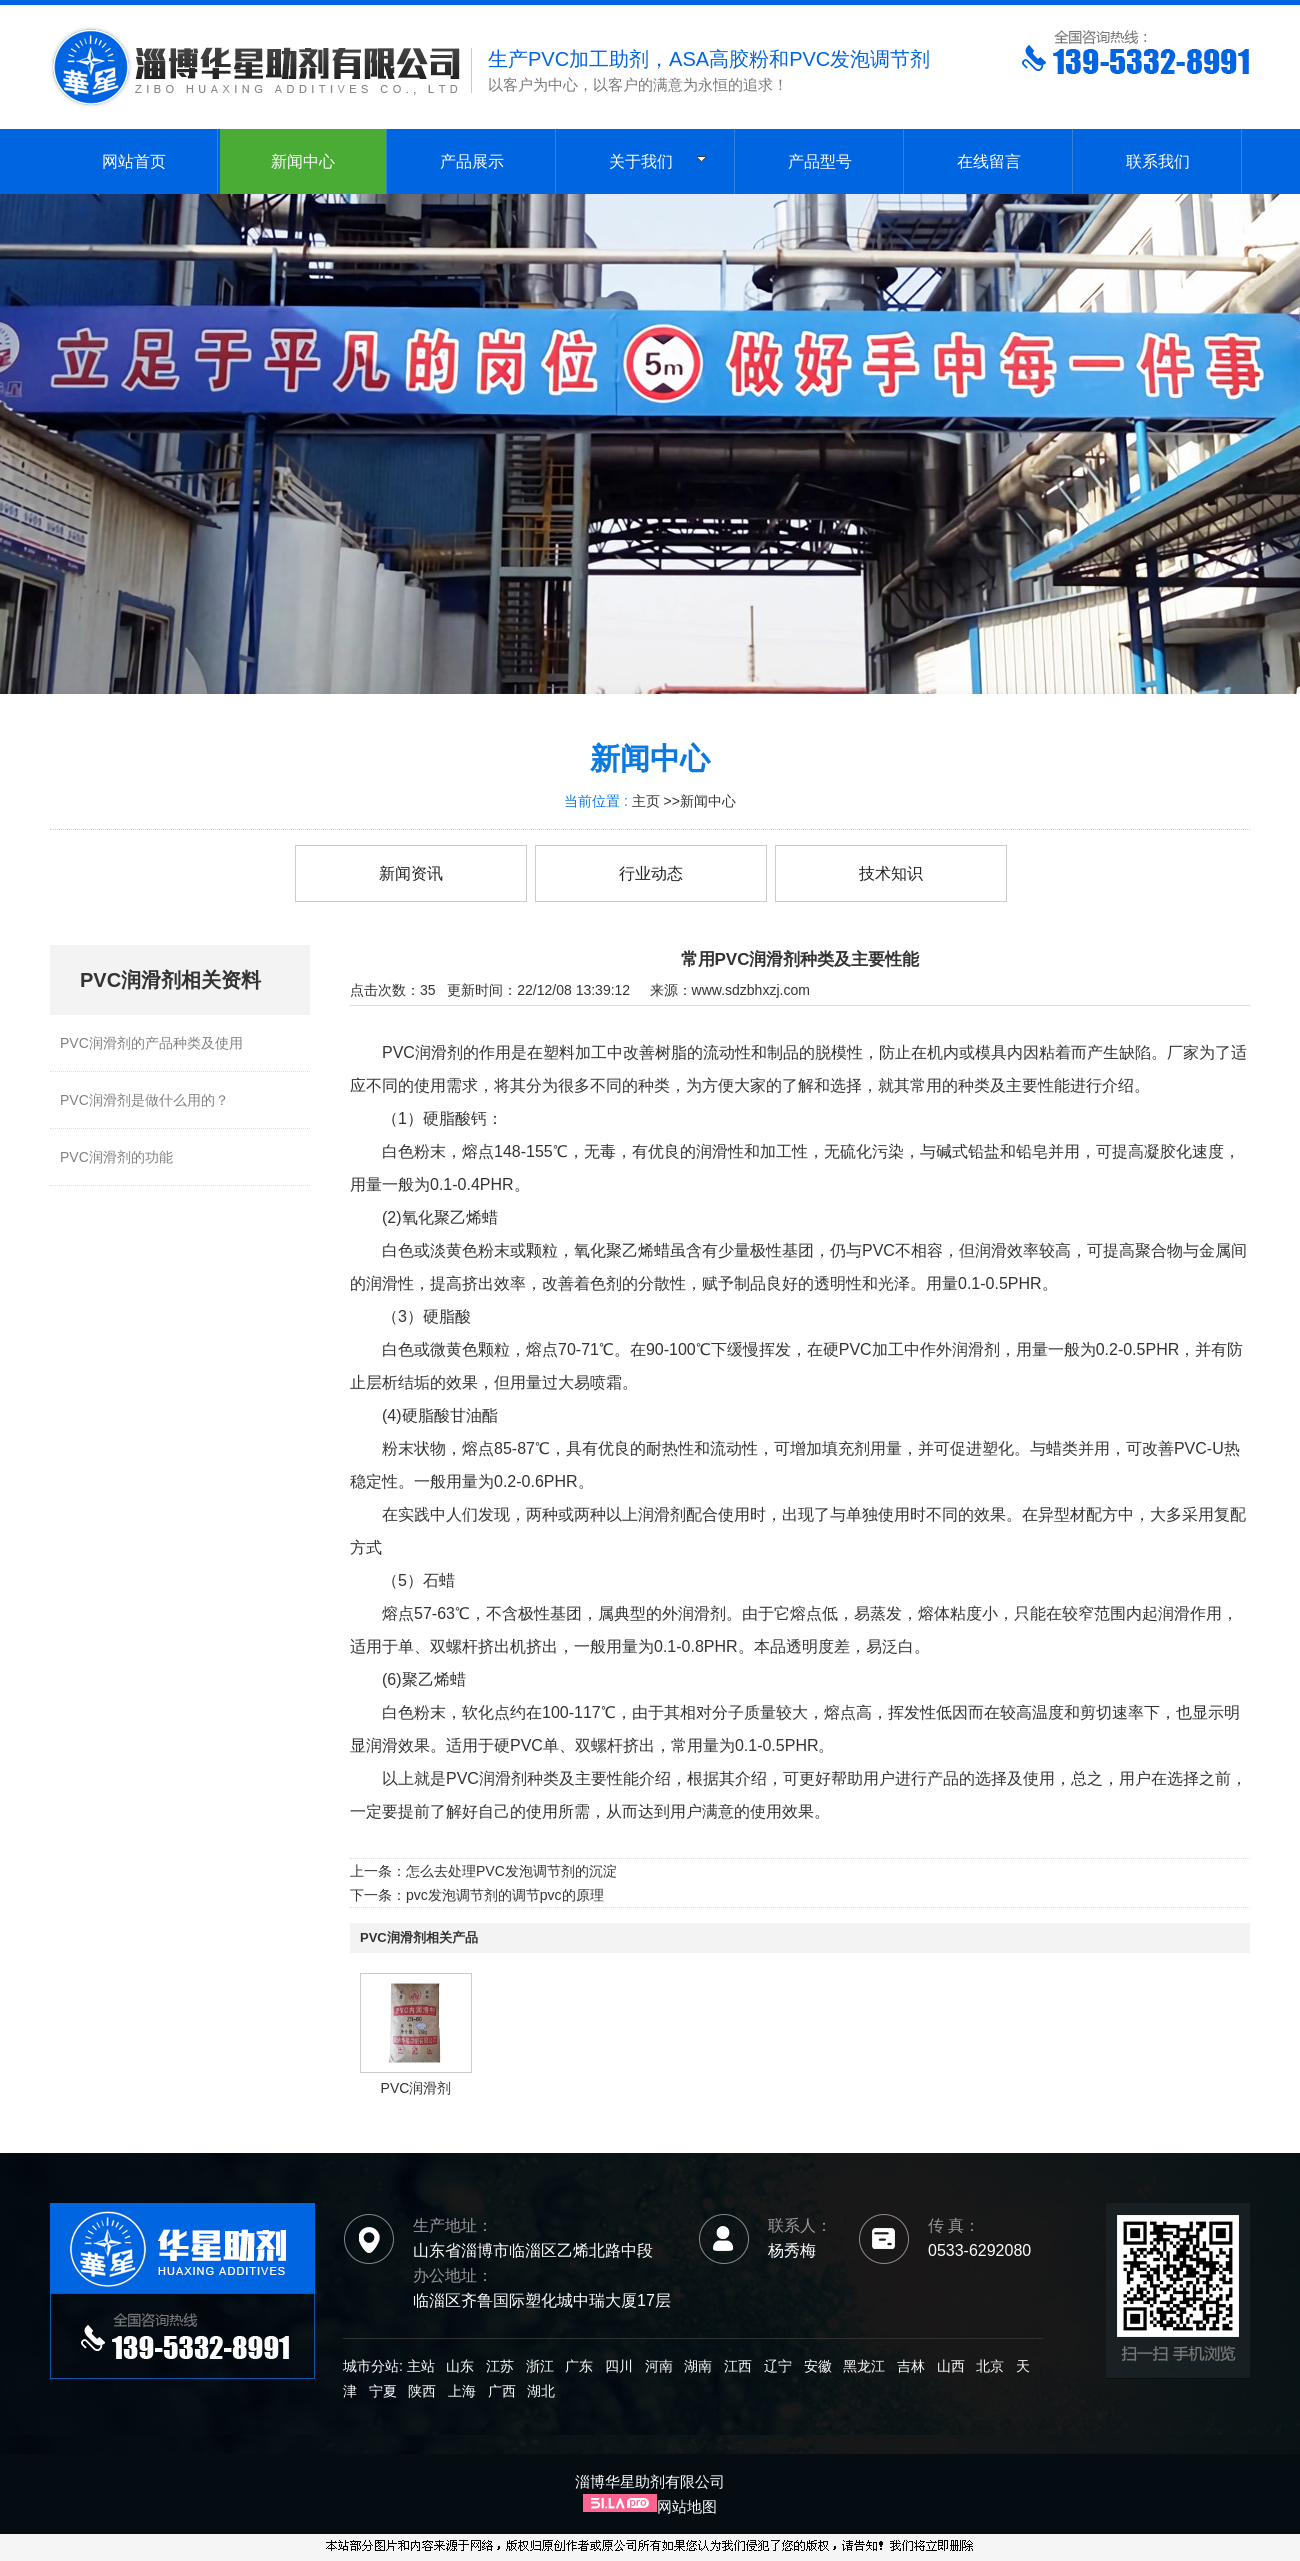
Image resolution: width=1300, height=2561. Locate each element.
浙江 (540, 2366)
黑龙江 (864, 2366)
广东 (579, 2366)
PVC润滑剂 (416, 2088)
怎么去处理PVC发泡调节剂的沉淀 (511, 1871)
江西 (738, 2366)
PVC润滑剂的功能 (116, 1157)
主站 (419, 2366)
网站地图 (687, 2506)
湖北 (541, 2391)
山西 (951, 2366)
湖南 (698, 2366)
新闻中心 (708, 801)
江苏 (500, 2366)
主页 (646, 801)
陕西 (422, 2391)
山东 (460, 2366)
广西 (502, 2391)
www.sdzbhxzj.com (751, 990)
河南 (659, 2366)
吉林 (911, 2366)
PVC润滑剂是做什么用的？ (144, 1100)
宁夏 (383, 2391)
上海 (462, 2391)
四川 (619, 2366)
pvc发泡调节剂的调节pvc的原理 (505, 1895)
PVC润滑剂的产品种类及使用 (151, 1043)
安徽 (818, 2366)
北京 (990, 2366)
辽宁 (778, 2366)
